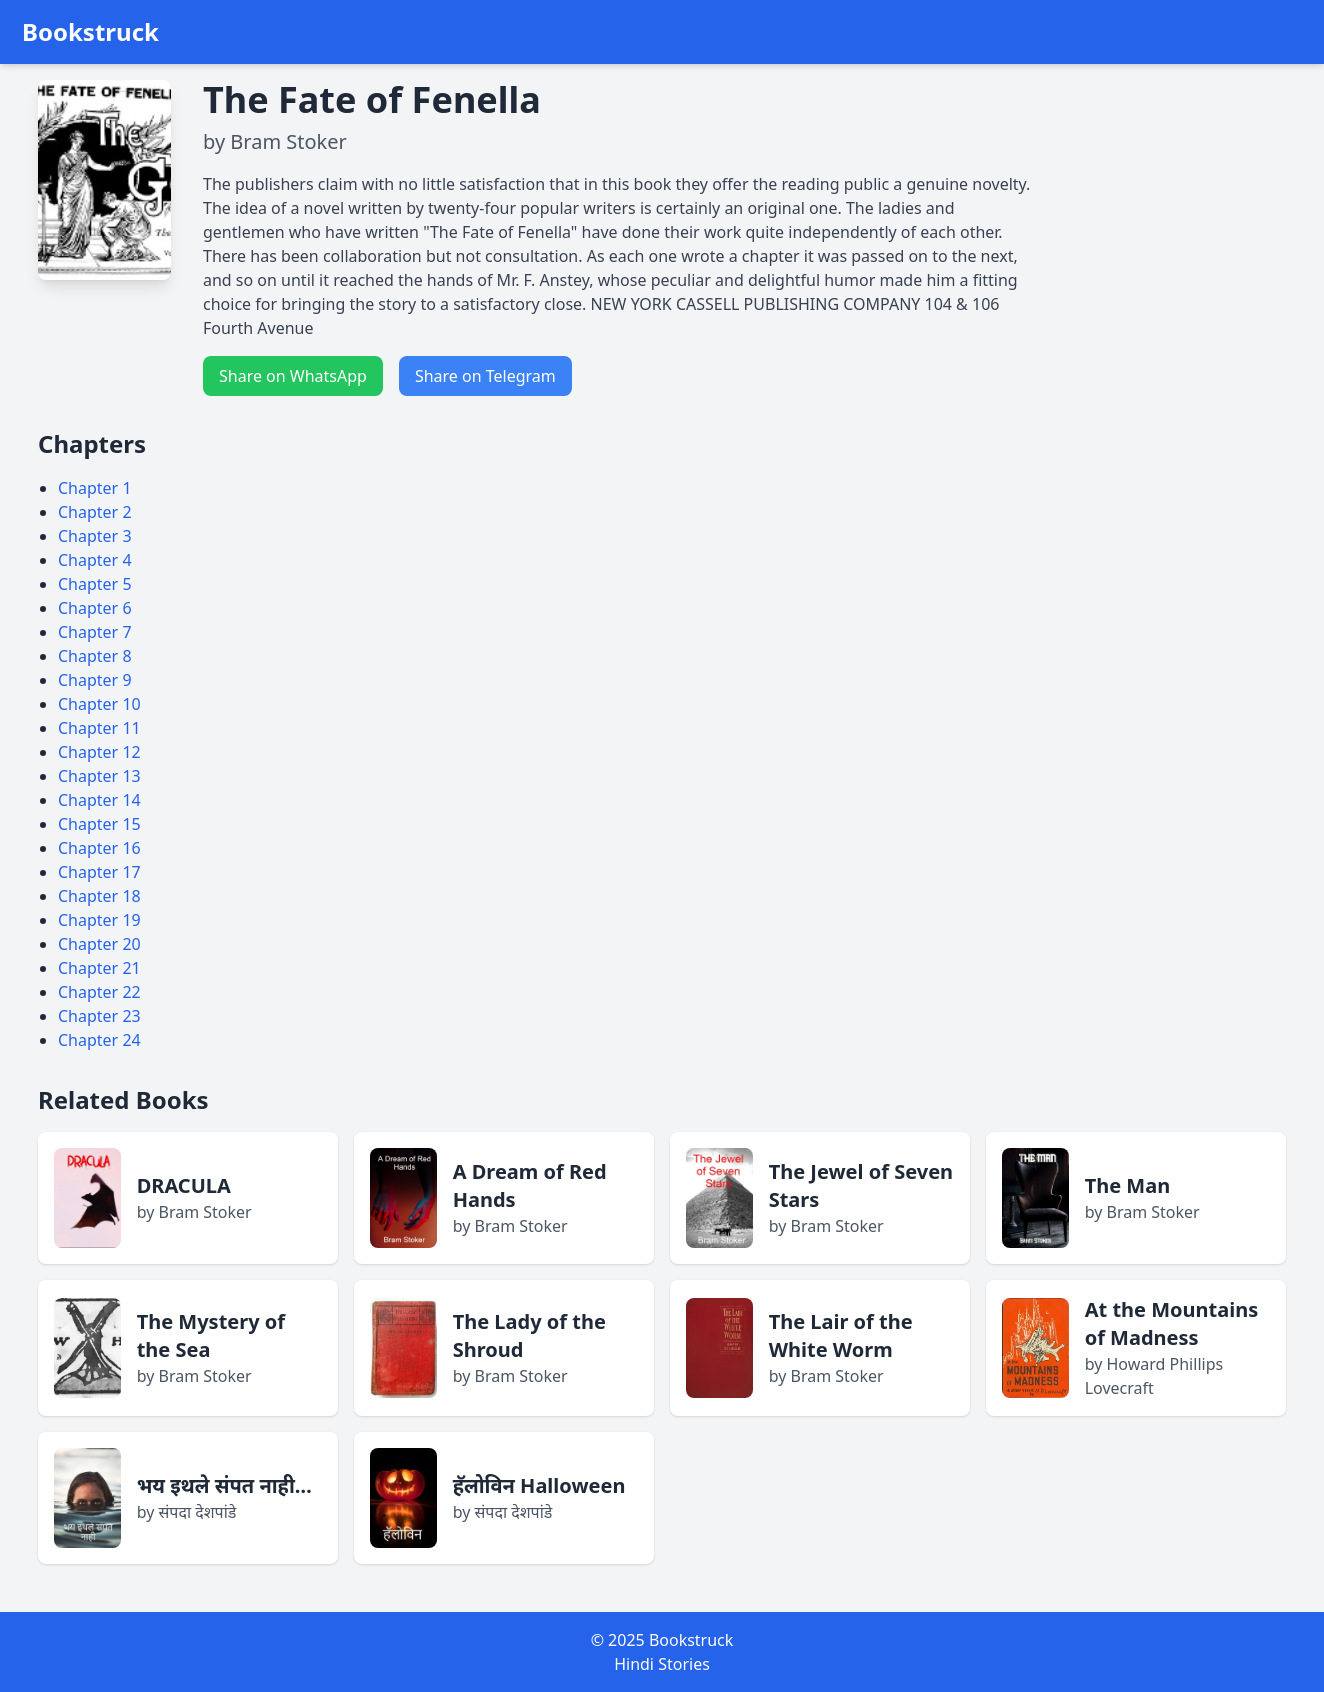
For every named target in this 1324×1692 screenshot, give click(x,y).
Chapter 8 (95, 656)
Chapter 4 (95, 560)
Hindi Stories (662, 1664)
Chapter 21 (99, 968)
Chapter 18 (99, 896)
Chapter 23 (99, 1016)
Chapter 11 (99, 728)
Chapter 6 (95, 608)
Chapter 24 (99, 1040)
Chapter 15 (99, 824)
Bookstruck (90, 32)
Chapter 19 (99, 920)
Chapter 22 (99, 992)
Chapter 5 (95, 584)
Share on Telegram (485, 376)
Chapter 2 (95, 512)
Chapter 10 (99, 704)
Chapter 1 (95, 488)
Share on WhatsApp (293, 376)
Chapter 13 (99, 776)
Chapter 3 (95, 536)
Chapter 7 (95, 632)
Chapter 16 (99, 848)
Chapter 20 (99, 944)
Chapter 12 (99, 752)
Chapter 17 (99, 872)
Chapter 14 (99, 800)
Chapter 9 (95, 680)
